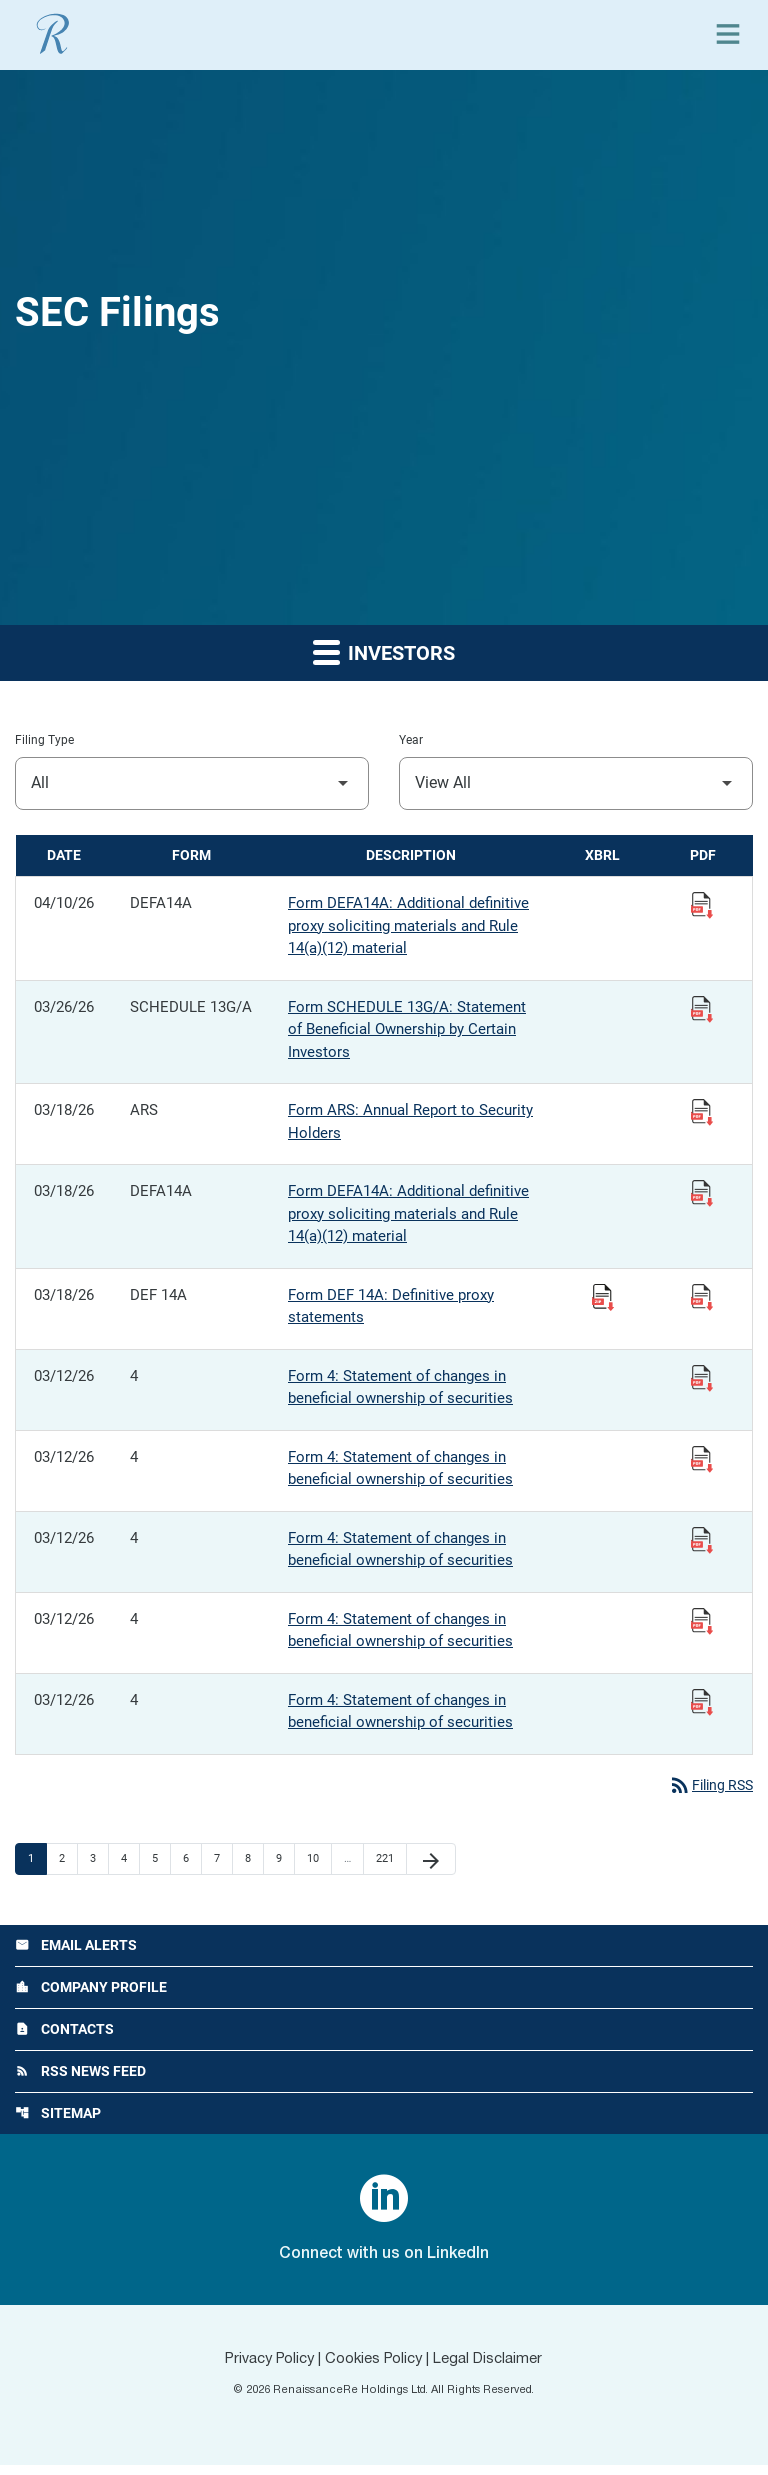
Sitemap (58, 2122)
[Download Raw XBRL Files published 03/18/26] (603, 1296)
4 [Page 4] (130, 1860)
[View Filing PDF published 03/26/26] (702, 1008)
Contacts (64, 2035)
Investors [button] (384, 651)
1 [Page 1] (37, 1860)
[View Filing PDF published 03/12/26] (702, 1377)
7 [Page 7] (223, 1860)
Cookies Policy (374, 2370)
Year (411, 740)
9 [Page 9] (285, 1860)
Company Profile (91, 1992)
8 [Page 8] (254, 1860)
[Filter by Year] (576, 783)
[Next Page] (431, 1861)
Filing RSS (707, 1786)
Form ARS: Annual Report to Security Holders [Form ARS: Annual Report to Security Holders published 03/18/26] (410, 1121)
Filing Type (44, 740)
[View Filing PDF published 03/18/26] (702, 1111)
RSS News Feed (80, 2079)
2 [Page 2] (68, 1860)
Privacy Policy (259, 2370)
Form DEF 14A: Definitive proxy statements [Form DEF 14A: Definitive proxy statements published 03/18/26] (391, 1306)
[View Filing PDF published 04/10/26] (702, 904)
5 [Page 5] (161, 1860)
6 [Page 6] (192, 1860)
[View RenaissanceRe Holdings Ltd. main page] (53, 34)
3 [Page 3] (99, 1860)
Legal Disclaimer (499, 2370)
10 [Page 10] (318, 1860)
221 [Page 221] (387, 1860)
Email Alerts (76, 1948)
